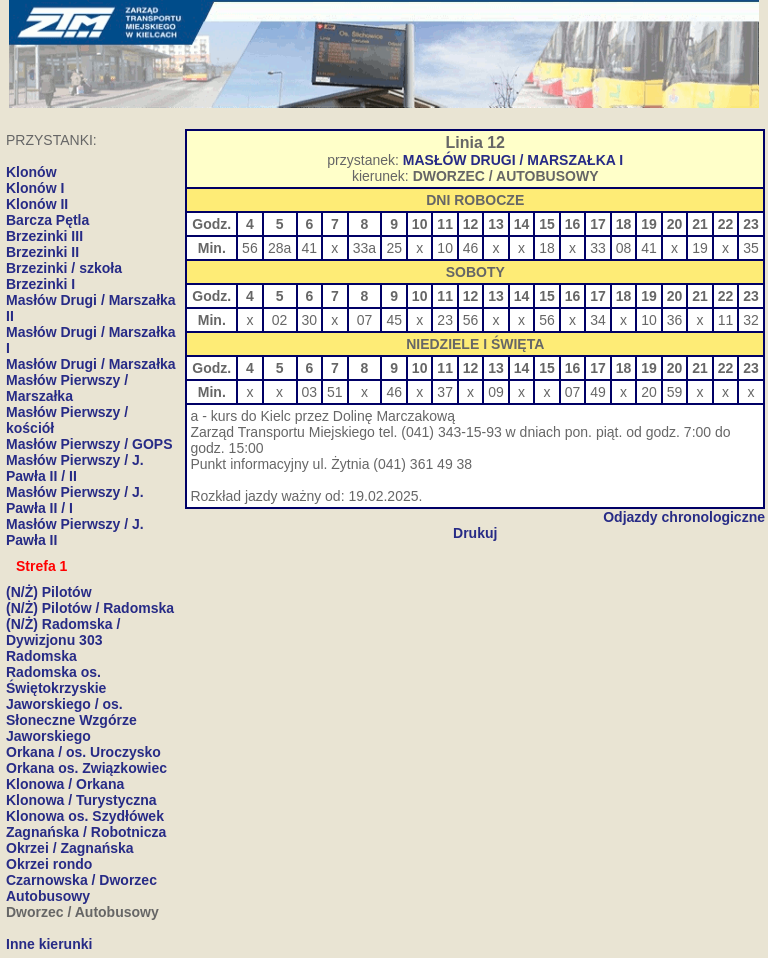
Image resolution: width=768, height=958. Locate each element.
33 (598, 248)
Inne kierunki (49, 944)
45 (394, 320)
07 (365, 320)
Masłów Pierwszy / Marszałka (67, 388)
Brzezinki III (44, 236)
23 (445, 320)
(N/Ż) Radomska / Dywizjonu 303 (63, 632)
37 (445, 392)
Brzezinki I (40, 284)
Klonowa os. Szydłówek (85, 816)
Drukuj (475, 533)
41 (310, 248)
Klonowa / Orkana (65, 784)
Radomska (41, 656)
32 (751, 320)
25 (394, 248)
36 (675, 320)
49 (598, 392)
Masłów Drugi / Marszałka (91, 364)
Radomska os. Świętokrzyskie (56, 680)
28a (279, 248)
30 (310, 320)
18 (547, 248)
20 (649, 392)
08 (624, 248)
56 (250, 248)
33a (364, 248)
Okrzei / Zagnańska (70, 848)
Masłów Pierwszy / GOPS (89, 444)
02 (280, 320)
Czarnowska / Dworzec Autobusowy (81, 888)
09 (496, 392)
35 (751, 248)
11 (726, 320)
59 (675, 392)
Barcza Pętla (47, 220)
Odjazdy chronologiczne (684, 517)
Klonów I (35, 188)
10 (445, 248)
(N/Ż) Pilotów (49, 592)
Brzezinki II (42, 252)
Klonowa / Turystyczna (81, 800)
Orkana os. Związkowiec (86, 768)
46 (471, 248)
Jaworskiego (48, 736)
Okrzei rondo (49, 864)
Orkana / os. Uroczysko (83, 752)
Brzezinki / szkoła (64, 268)
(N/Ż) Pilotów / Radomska (90, 608)
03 (310, 392)
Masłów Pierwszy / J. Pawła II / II (75, 468)
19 (700, 248)
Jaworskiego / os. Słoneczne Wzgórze (71, 712)
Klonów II (37, 204)
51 (335, 392)
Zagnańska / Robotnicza (86, 832)
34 (598, 320)
